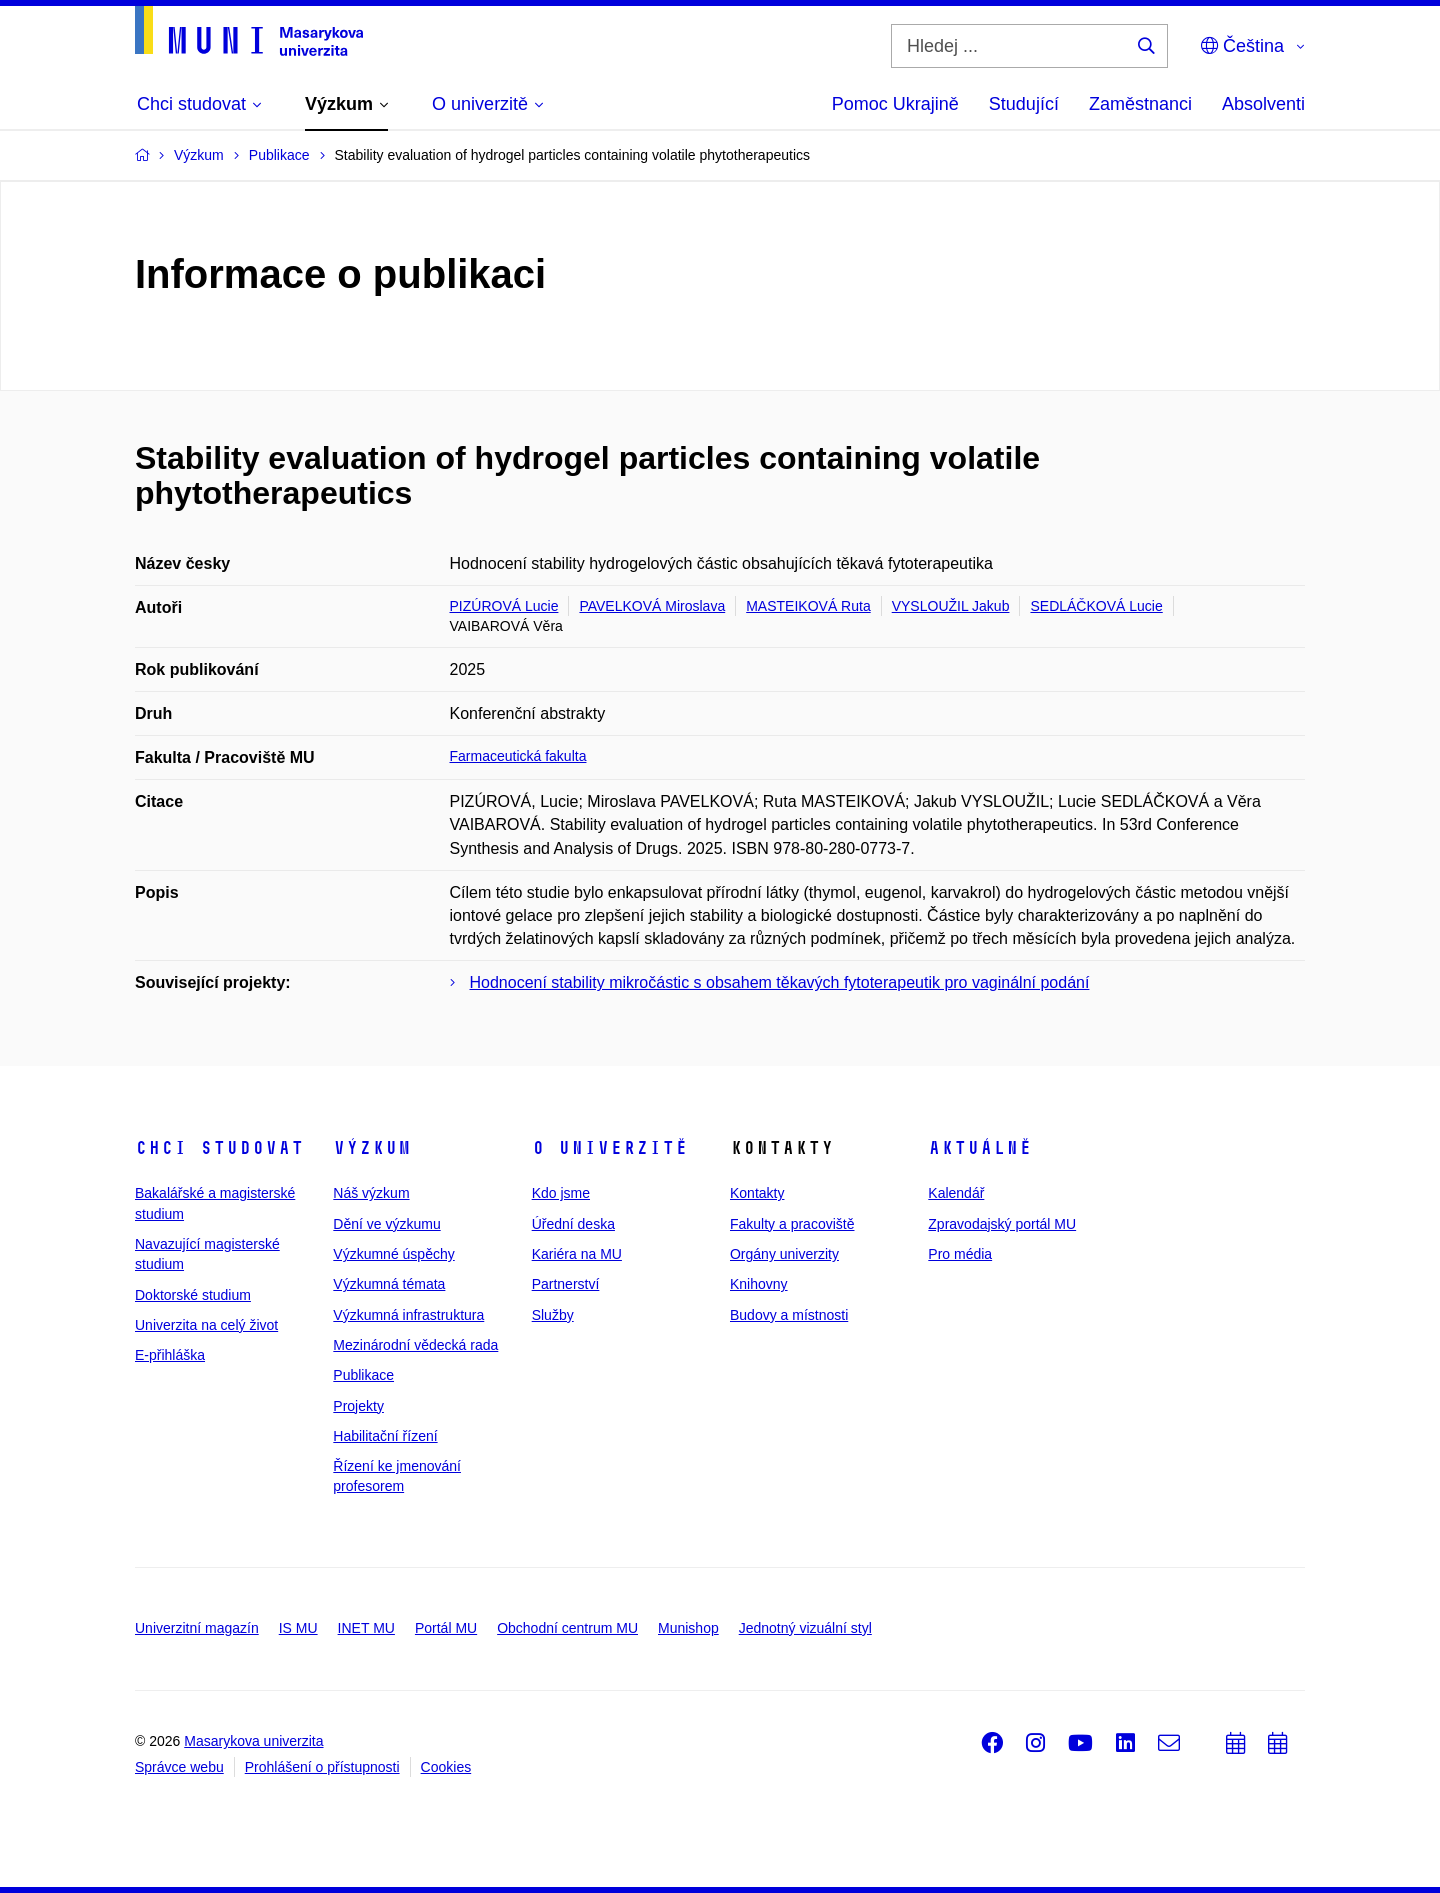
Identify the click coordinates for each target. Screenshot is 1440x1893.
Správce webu (179, 1767)
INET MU (366, 1628)
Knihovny (759, 1284)
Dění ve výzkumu (386, 1224)
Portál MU (446, 1628)
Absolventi (1263, 104)
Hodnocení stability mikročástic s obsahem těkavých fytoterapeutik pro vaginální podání (780, 982)
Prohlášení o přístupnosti (322, 1767)
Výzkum (372, 1148)
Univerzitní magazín (197, 1628)
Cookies (446, 1767)
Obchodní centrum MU (567, 1628)
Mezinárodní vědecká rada (415, 1345)
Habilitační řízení (385, 1436)
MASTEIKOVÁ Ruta (808, 606)
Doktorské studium (193, 1295)
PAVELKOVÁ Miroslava (652, 606)
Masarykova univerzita (253, 1741)
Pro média (960, 1254)
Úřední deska (573, 1224)
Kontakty (757, 1193)
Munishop (688, 1628)
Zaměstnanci (1140, 104)
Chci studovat (219, 1148)
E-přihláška (170, 1355)
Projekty (358, 1406)
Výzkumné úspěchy (393, 1254)
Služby (553, 1315)
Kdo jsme (561, 1193)
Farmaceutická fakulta (518, 756)
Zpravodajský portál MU (1002, 1224)
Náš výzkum (371, 1193)
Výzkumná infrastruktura (408, 1315)
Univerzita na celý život (206, 1325)
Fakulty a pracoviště (792, 1224)
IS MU (298, 1628)
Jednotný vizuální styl (805, 1628)
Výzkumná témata (389, 1284)
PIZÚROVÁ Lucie (504, 606)
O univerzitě (610, 1148)
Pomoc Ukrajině (895, 104)
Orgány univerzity (784, 1254)
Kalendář (956, 1193)
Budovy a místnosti (789, 1315)
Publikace (363, 1375)
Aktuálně (980, 1148)
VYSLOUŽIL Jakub (951, 606)
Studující (1024, 104)
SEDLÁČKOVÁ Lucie (1096, 606)
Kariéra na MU (577, 1254)
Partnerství (566, 1284)
